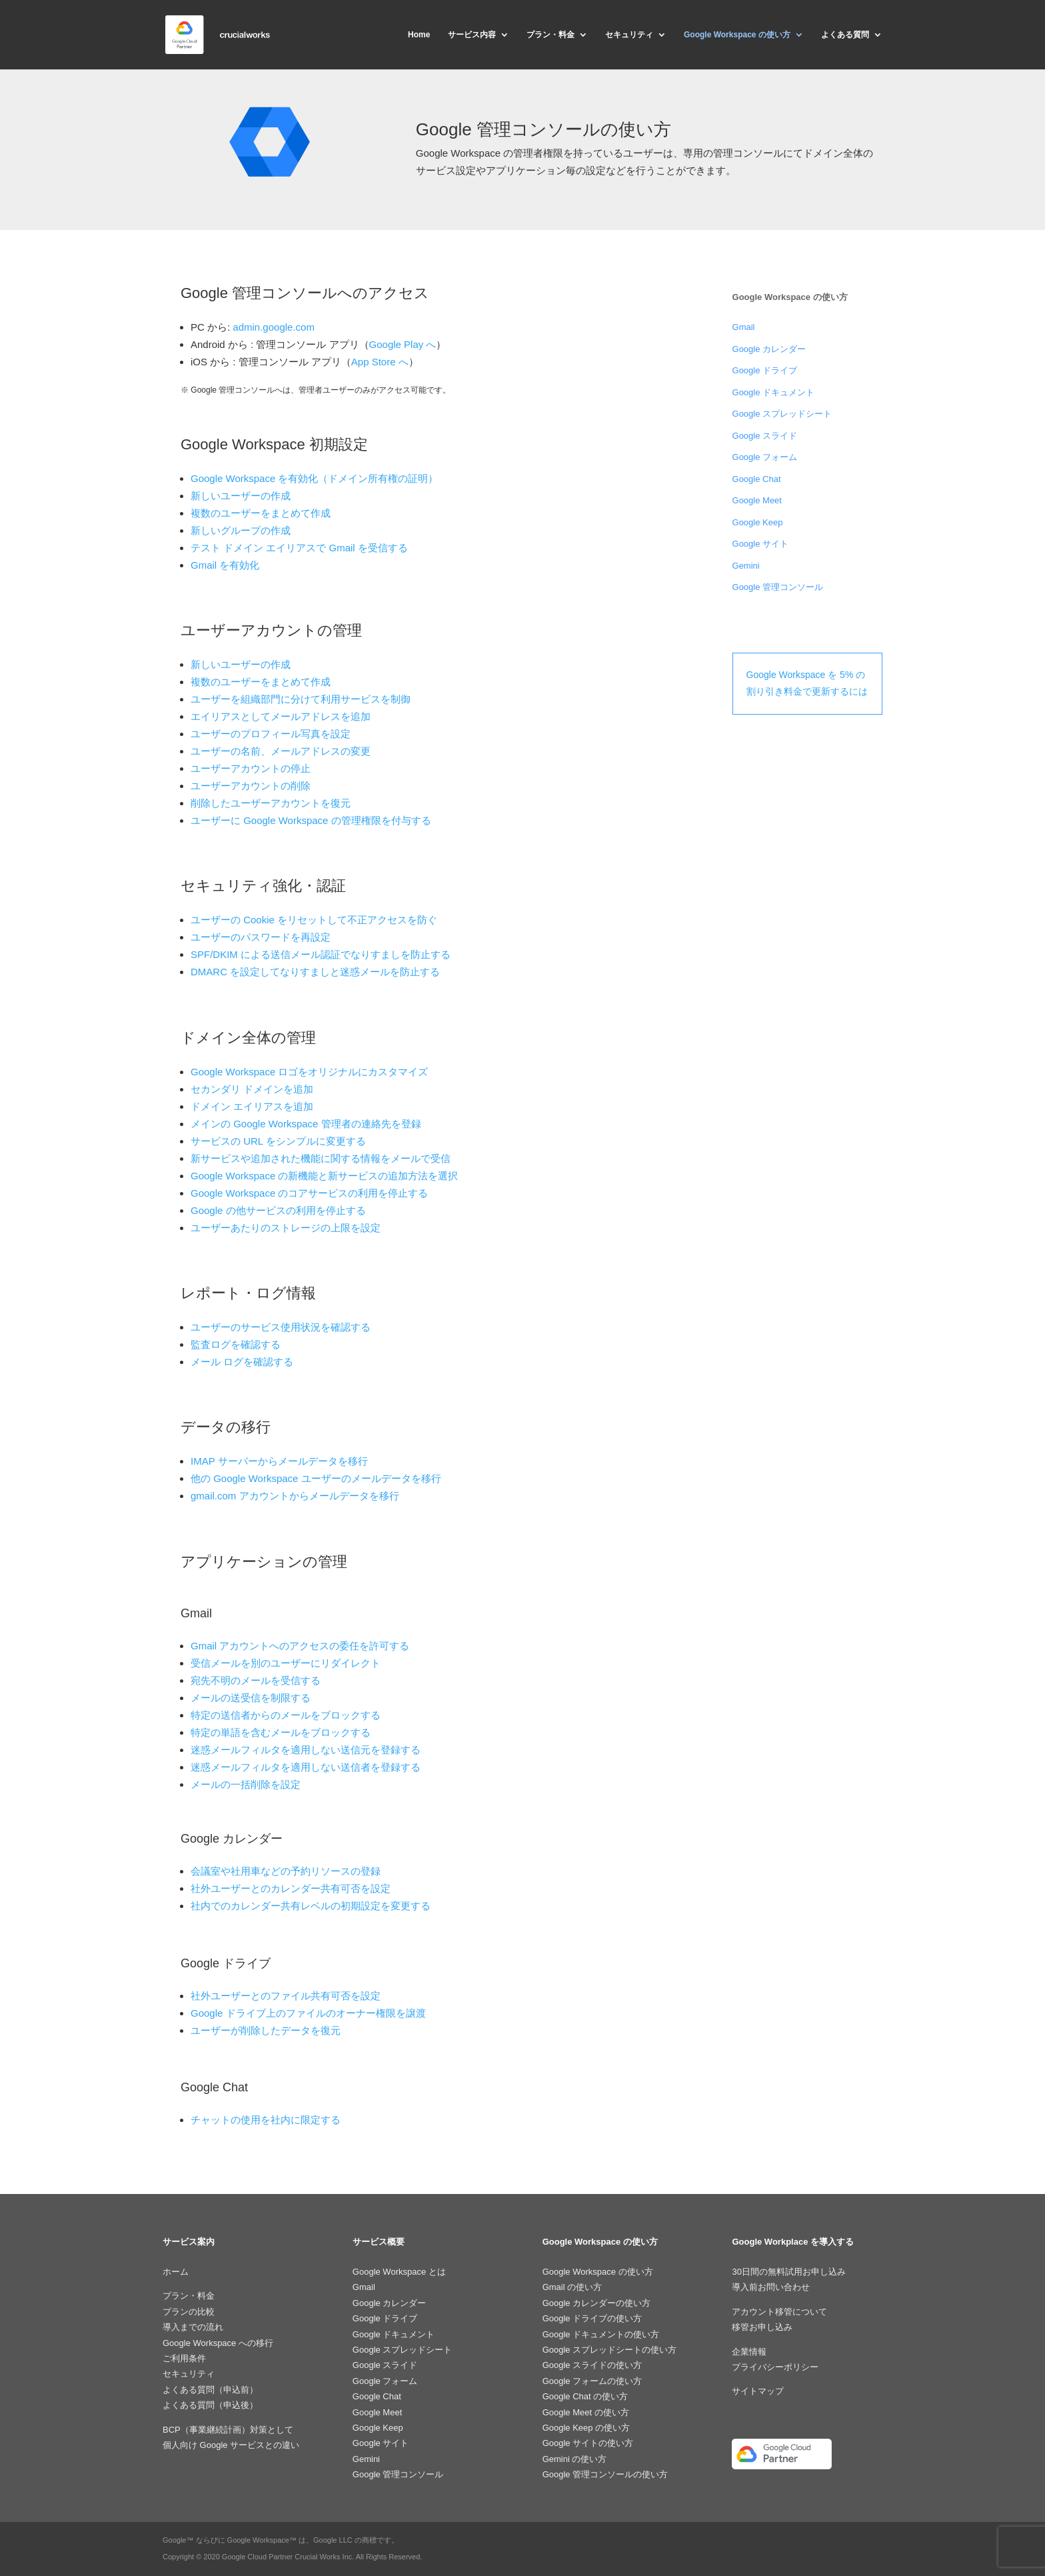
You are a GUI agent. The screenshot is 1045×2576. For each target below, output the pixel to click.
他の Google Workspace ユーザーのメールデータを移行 (316, 1478)
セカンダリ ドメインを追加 (252, 1089)
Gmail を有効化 (225, 565)
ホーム (176, 2272)
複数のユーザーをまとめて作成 (261, 513)
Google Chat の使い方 (585, 2396)
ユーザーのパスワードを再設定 (261, 937)
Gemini (746, 566)
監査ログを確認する (236, 1344)
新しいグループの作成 (241, 530)
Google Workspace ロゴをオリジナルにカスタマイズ (309, 1071)
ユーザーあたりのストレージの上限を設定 (286, 1227)
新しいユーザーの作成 (241, 495)
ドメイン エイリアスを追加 (252, 1106)
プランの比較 (189, 2312)
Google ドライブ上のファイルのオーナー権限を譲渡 (308, 2013)
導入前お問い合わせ (771, 2287)
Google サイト (760, 544)
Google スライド (765, 436)
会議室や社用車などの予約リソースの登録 (286, 1871)
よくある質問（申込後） (210, 2405)
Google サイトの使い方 (588, 2443)
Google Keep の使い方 (586, 2428)
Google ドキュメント (773, 392)
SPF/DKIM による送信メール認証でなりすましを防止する (321, 954)
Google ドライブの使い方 (592, 2318)
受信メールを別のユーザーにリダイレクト (286, 1663)
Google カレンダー (769, 349)
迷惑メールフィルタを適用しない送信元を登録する (306, 1749)
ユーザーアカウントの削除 (251, 785)
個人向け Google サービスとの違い (231, 2445)
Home (419, 34)
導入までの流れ (193, 2327)
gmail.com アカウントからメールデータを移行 (295, 1495)
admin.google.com (274, 327)
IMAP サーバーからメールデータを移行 (279, 1461)
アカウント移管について (779, 2312)
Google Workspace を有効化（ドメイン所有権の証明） (314, 478)
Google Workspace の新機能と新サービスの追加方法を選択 (324, 1175)
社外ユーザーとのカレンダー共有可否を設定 (291, 1888)
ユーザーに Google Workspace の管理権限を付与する (311, 820)
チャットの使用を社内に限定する (266, 2119)
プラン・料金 (550, 34)
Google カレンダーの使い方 (596, 2303)
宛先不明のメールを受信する (256, 1680)
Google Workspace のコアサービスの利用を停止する (309, 1193)
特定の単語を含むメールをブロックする (281, 1732)
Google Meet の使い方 (585, 2412)
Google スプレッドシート (782, 414)
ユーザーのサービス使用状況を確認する (281, 1327)
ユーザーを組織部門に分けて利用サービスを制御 (301, 699)
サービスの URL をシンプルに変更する (278, 1141)
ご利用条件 (184, 2358)
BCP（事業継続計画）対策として (228, 2430)
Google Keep (757, 522)
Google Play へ (403, 344)
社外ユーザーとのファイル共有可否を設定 (286, 1995)
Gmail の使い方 (572, 2287)
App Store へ (380, 361)
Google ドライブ (765, 370)
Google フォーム (765, 457)
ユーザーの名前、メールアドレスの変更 (281, 751)
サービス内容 (472, 34)
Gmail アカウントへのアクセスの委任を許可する (300, 1645)
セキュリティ (629, 34)
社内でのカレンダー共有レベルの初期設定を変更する (311, 1905)
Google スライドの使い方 (592, 2365)
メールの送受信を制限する (251, 1697)
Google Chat (756, 479)
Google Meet (757, 500)
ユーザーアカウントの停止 (251, 768)
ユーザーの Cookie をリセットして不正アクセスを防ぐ (314, 919)
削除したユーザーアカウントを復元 (271, 803)
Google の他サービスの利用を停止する (278, 1210)
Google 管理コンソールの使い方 (605, 2474)
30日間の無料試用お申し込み (788, 2272)
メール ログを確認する (242, 1361)
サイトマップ (758, 2391)
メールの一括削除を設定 (246, 1784)
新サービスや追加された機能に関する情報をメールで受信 (321, 1158)
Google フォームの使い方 (592, 2381)
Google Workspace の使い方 (737, 34)
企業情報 (749, 2352)
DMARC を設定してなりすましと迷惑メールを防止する (315, 971)
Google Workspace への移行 (218, 2343)
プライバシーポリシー (775, 2367)
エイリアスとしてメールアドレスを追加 (281, 716)
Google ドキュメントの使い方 (601, 2334)
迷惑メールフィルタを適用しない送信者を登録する (306, 1767)
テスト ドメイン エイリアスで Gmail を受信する (299, 547)
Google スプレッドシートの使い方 (609, 2350)
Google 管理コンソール (778, 587)
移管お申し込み (762, 2327)
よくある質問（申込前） (210, 2390)
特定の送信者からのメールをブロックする (286, 1715)
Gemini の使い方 (574, 2459)
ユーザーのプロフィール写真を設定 (271, 733)
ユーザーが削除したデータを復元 (266, 2030)
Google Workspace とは (399, 2272)
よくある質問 (845, 34)
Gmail (743, 327)
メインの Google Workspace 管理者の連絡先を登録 (306, 1123)
